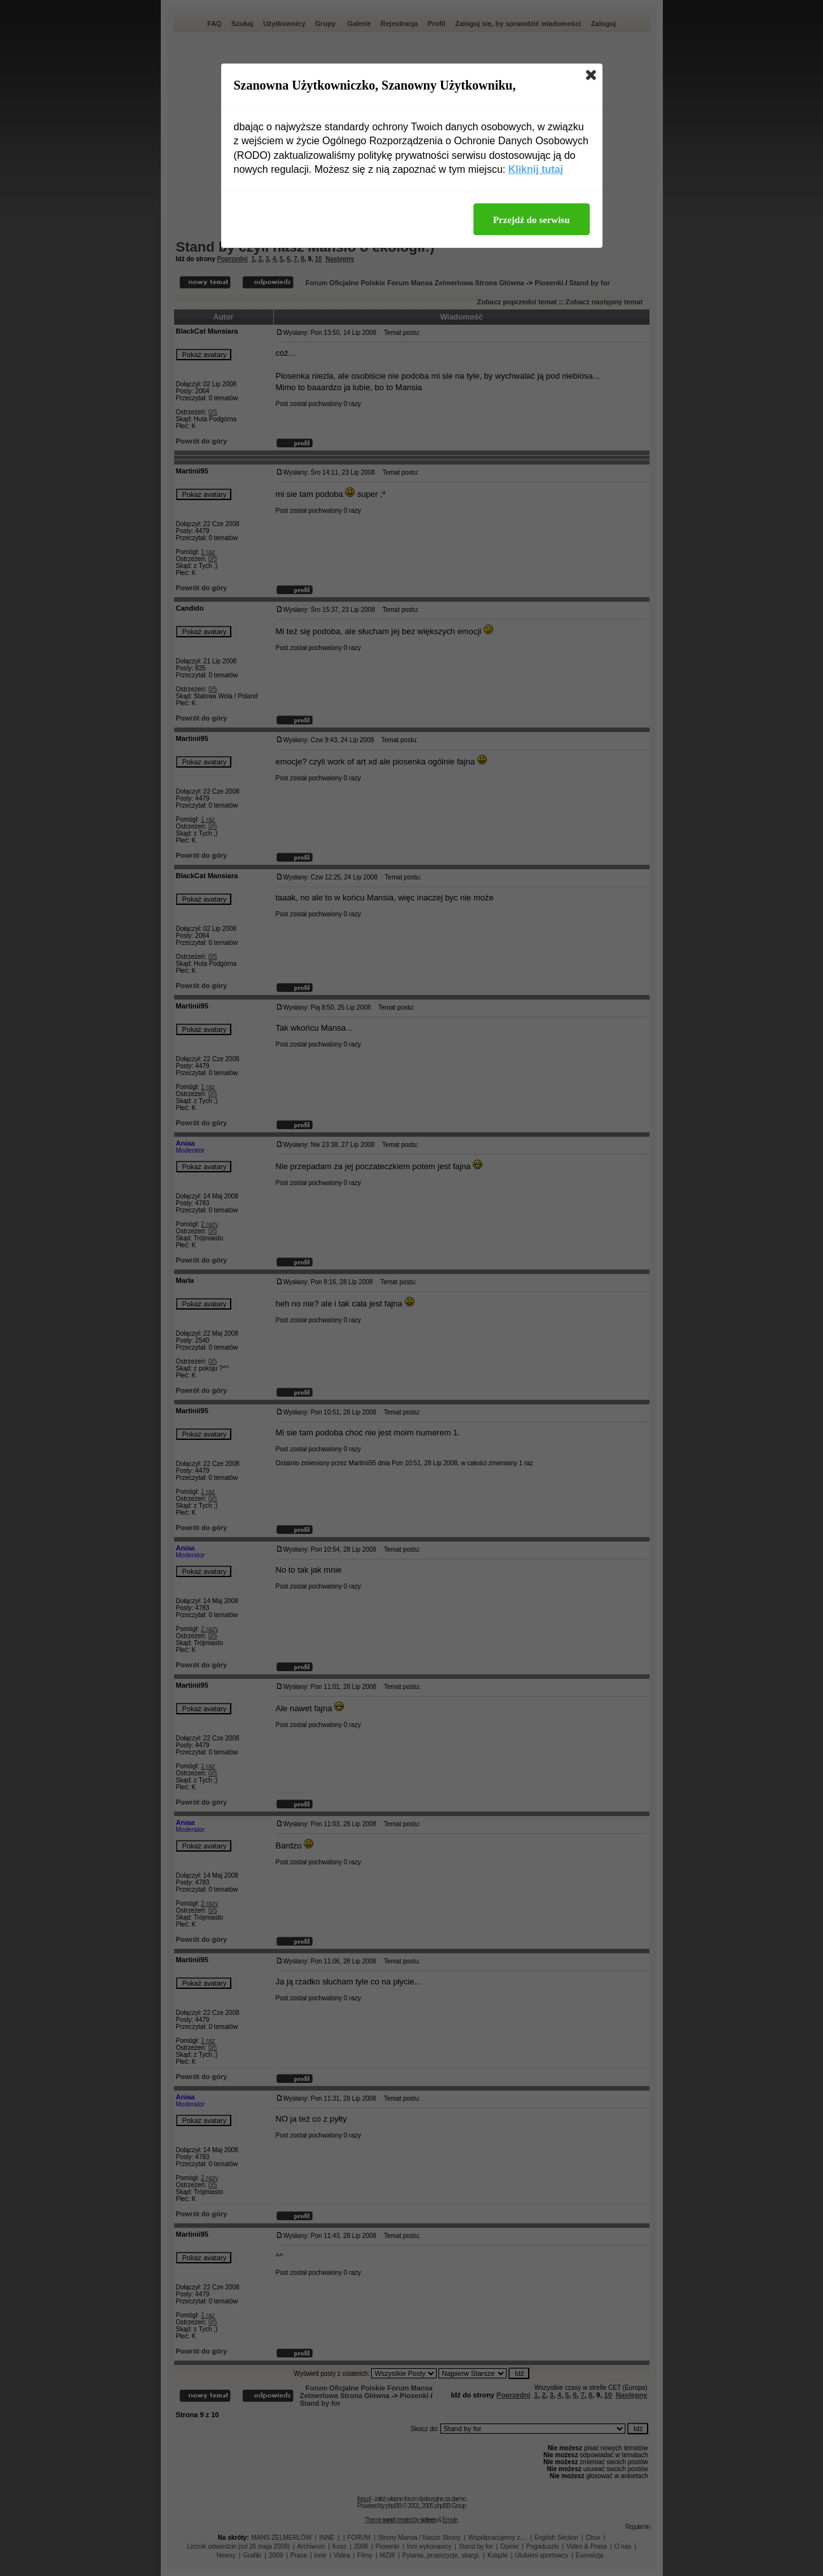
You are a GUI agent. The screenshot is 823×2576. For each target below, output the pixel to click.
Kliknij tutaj (535, 169)
